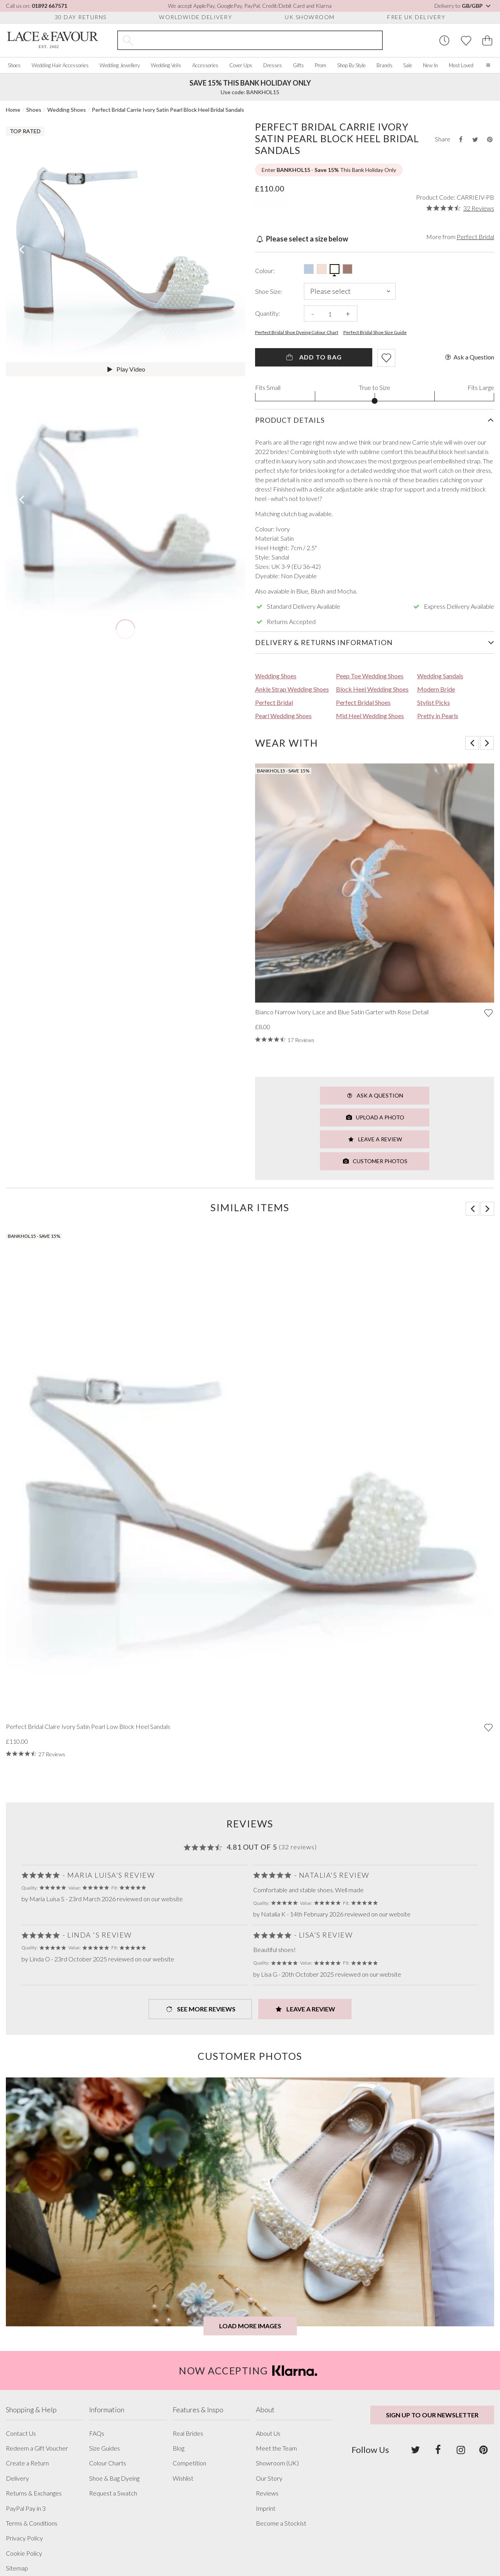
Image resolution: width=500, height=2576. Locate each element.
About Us (268, 2433)
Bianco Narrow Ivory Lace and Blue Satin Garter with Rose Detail (342, 1011)
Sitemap (17, 2568)
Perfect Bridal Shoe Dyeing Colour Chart (296, 332)
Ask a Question (469, 357)
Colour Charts (107, 2463)
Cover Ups (240, 65)
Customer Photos (374, 1161)
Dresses (272, 65)
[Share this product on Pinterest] (490, 139)
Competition (189, 2463)
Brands (385, 65)
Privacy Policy (24, 2538)
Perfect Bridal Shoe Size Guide (375, 332)
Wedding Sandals (440, 675)
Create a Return (27, 2463)
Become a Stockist (281, 2523)
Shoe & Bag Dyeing (114, 2478)
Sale (407, 65)
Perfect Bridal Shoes (363, 702)
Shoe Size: (268, 291)
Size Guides (104, 2448)
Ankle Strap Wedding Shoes (292, 689)
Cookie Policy (24, 2553)
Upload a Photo (374, 1117)
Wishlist (183, 2478)
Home (13, 109)
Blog (178, 2448)
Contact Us (21, 2433)
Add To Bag (313, 357)
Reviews (267, 2493)
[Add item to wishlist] (386, 358)
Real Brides (188, 2433)
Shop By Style (351, 65)
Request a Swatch (113, 2493)
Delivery (17, 2478)
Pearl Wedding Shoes (283, 715)
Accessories (205, 65)
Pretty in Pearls (437, 715)
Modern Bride (436, 689)
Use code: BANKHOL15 (250, 87)
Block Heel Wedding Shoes (372, 689)
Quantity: (267, 313)
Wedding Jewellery (120, 65)
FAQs (96, 2433)
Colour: (265, 270)
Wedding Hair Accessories (60, 65)
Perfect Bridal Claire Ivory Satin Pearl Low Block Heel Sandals (88, 1726)
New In (430, 65)
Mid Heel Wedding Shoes (370, 715)
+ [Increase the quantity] (348, 313)
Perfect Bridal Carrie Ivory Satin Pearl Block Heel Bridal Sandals (168, 109)
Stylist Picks (433, 702)
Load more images (250, 2325)
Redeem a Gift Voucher (37, 2448)
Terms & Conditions (31, 2523)
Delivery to (463, 5)
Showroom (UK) (277, 2463)
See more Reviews (200, 2009)
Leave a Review (374, 1139)
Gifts (298, 65)
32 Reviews (478, 208)
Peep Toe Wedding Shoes (370, 675)
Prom (320, 65)
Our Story (269, 2478)
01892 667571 (49, 5)
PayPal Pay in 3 (26, 2508)
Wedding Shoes (66, 109)
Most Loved (461, 65)
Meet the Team (276, 2448)
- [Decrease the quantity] (312, 313)
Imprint (265, 2508)
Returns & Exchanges (34, 2493)
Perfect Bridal (475, 236)
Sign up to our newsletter (432, 2415)
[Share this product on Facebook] (460, 139)
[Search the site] (260, 40)
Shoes (14, 65)
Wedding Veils (166, 65)
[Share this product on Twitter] (475, 139)
